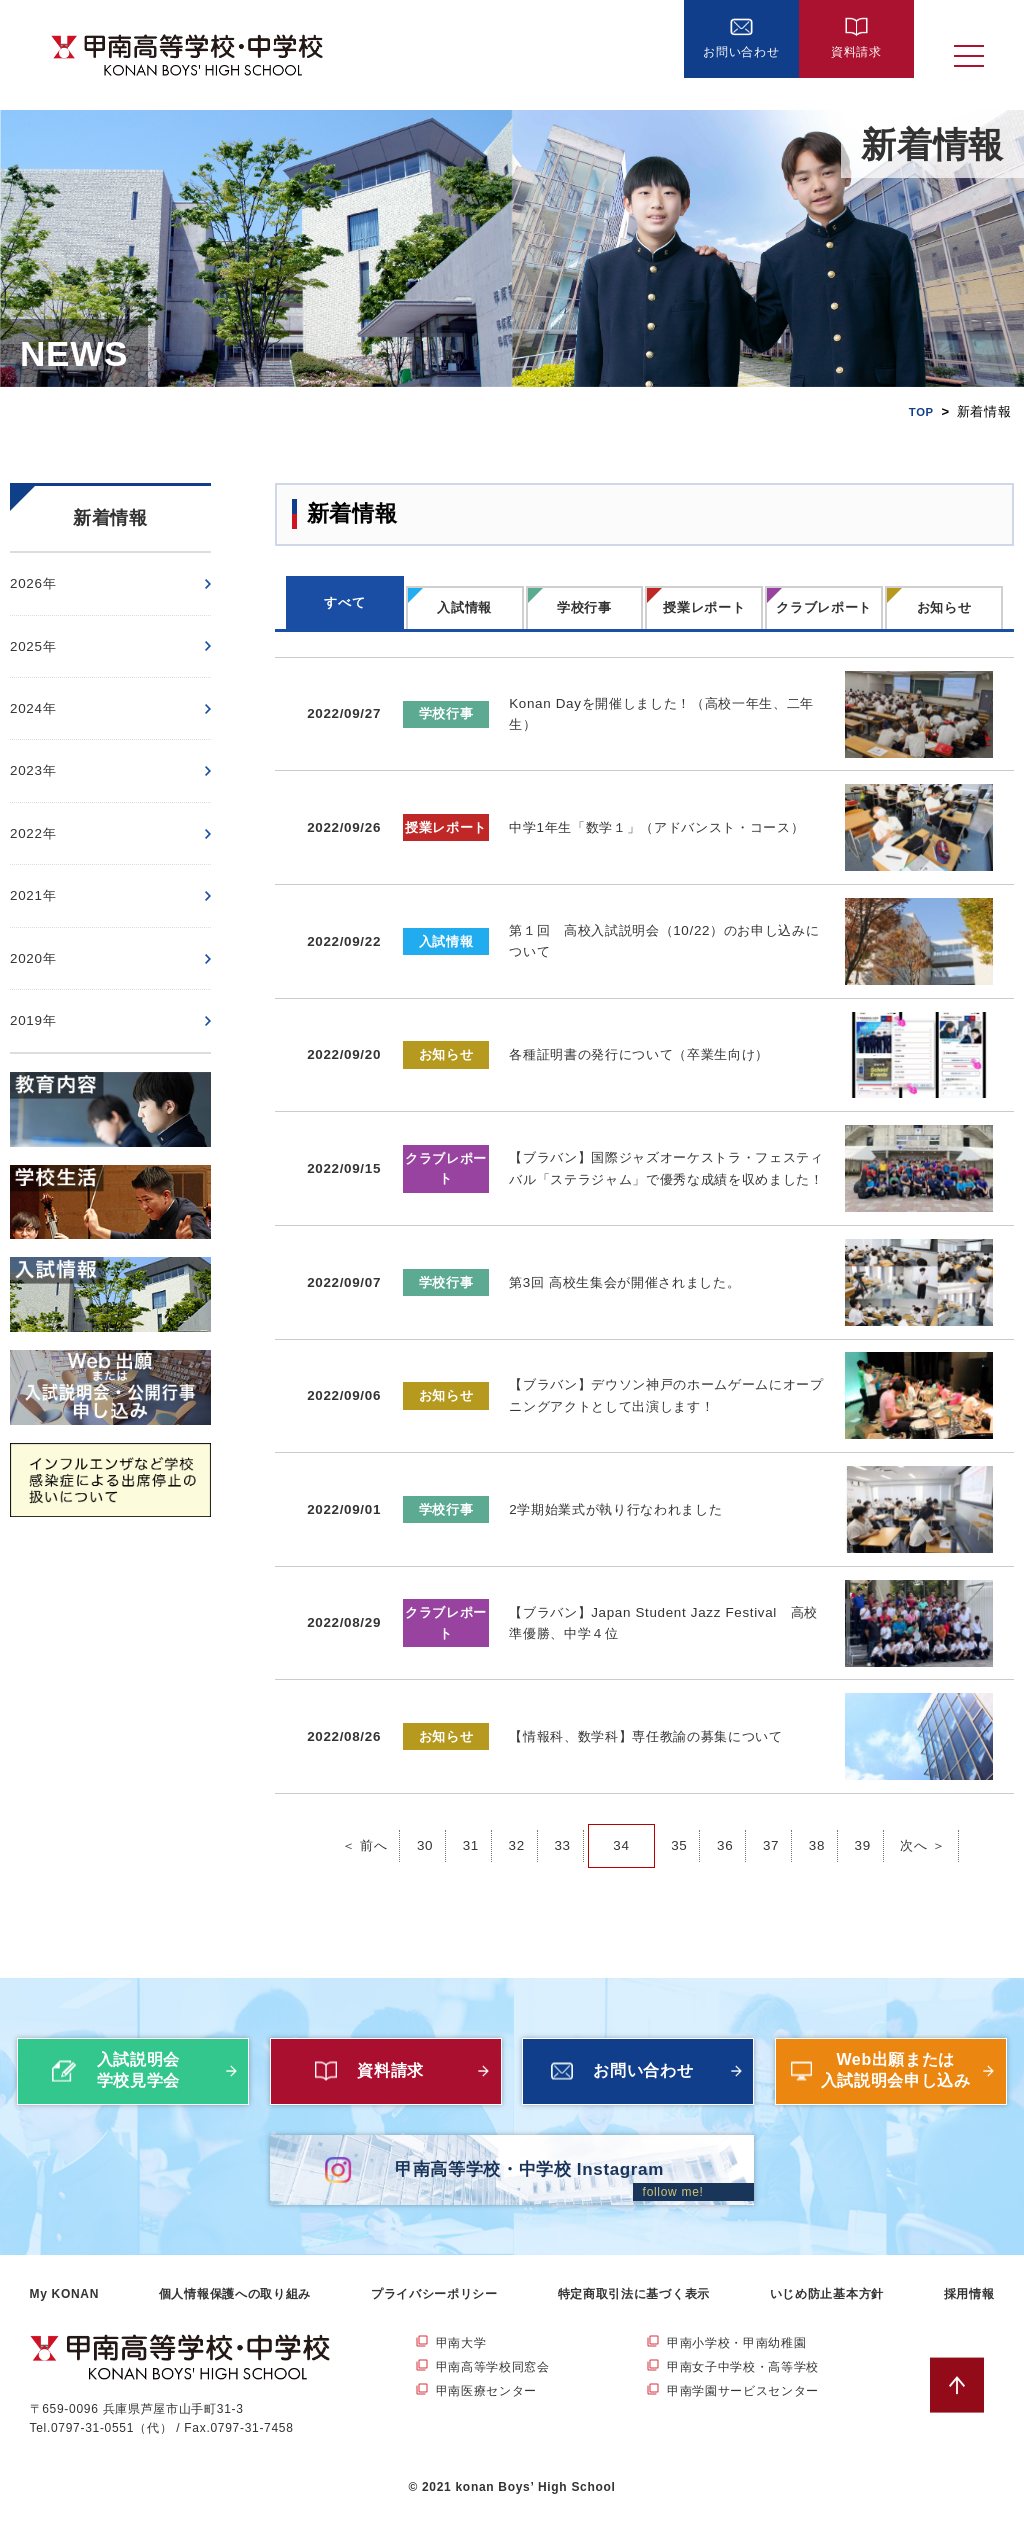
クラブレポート (824, 607)
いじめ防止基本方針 (827, 2309)
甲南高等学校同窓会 (493, 2383)
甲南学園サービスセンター (743, 2407)
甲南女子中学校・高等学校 (743, 2383)
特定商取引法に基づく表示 (634, 2309)
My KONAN (65, 2309)
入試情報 (464, 607)
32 (514, 1806)
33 (561, 1806)
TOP (919, 411)
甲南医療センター (487, 2407)
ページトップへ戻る (967, 2400)
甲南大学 (461, 2358)
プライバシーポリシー (434, 2309)
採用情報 (969, 2309)
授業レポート (704, 607)
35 (679, 1806)
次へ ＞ (928, 1806)
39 (865, 1806)
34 (621, 1806)
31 (468, 1806)
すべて (344, 602)
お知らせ (944, 607)
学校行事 (584, 607)
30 (421, 1806)
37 (772, 1806)
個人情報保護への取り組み (235, 2309)
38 (819, 1806)
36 (726, 1806)
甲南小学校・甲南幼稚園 (737, 2358)
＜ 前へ (359, 1806)
